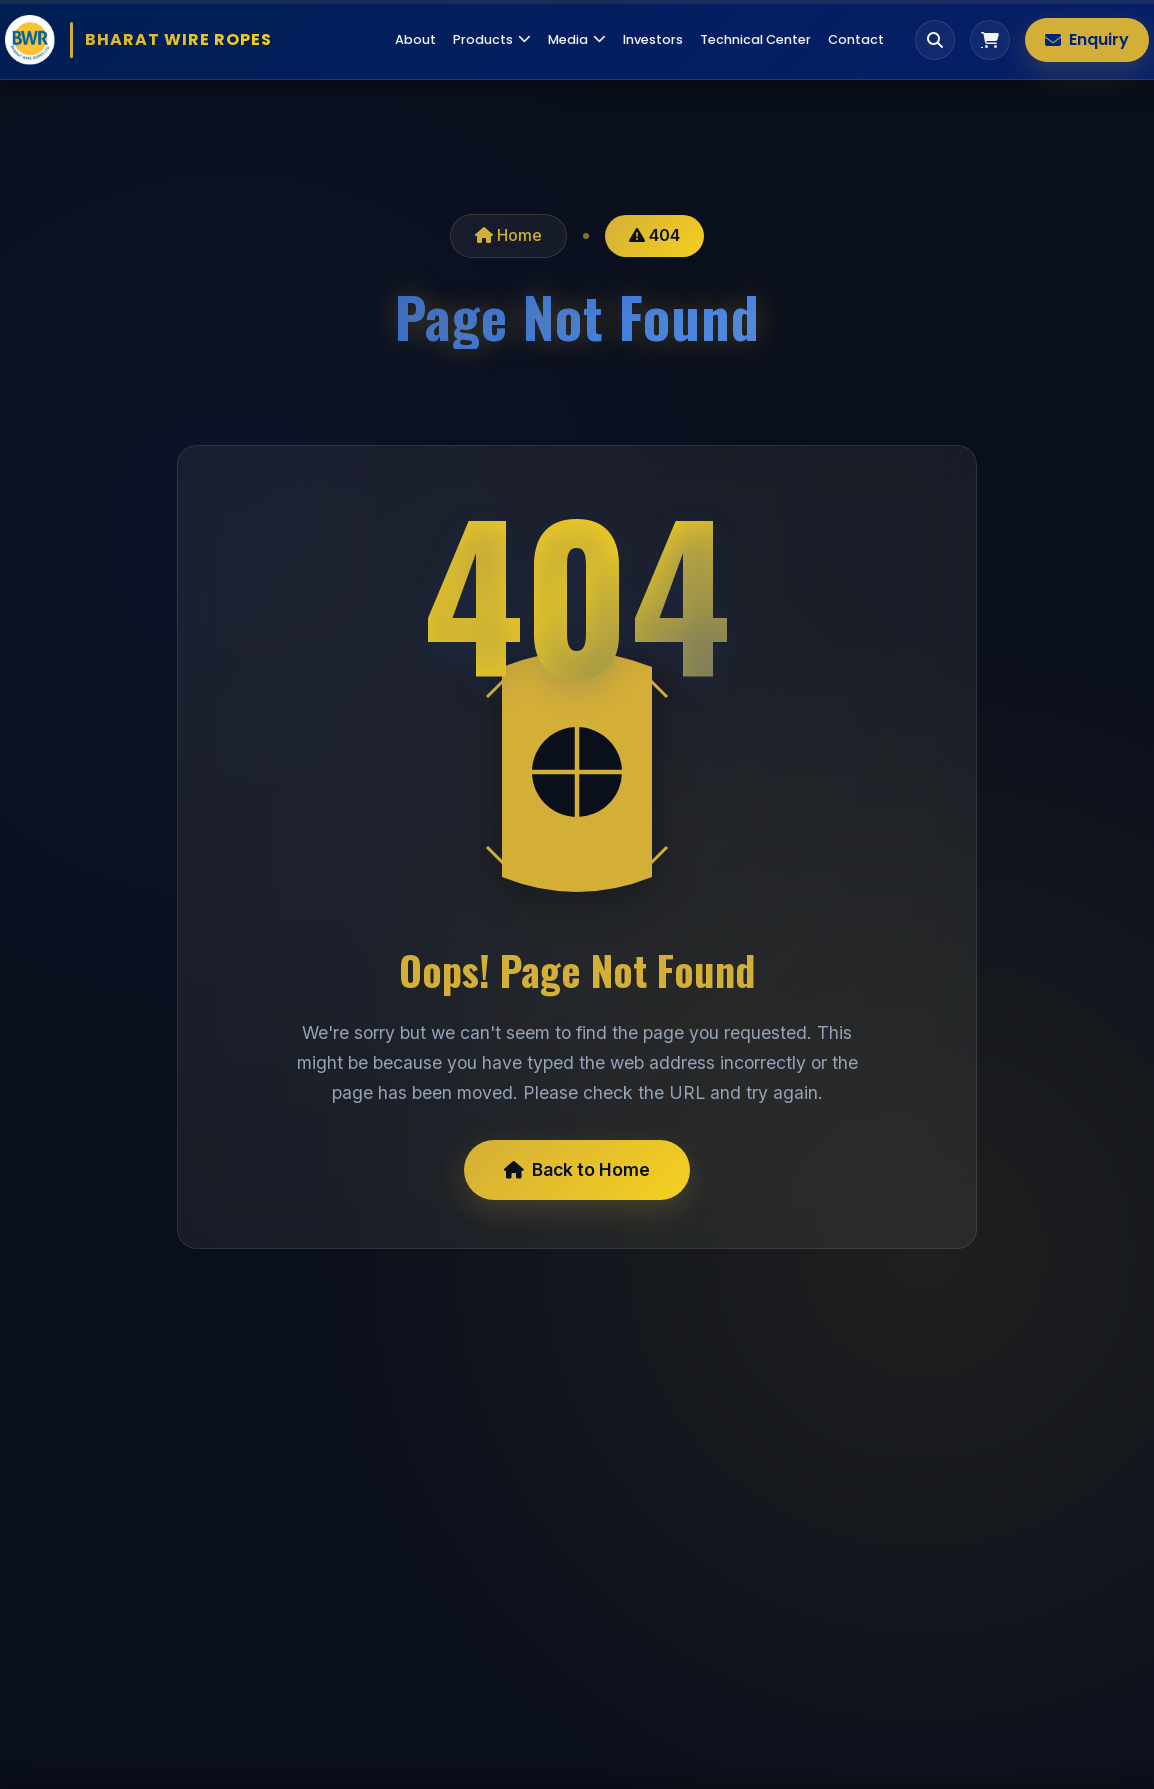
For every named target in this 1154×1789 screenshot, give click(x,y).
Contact (856, 39)
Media (577, 39)
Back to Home (577, 1169)
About (415, 39)
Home (508, 235)
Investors (653, 39)
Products (492, 39)
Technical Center (755, 39)
